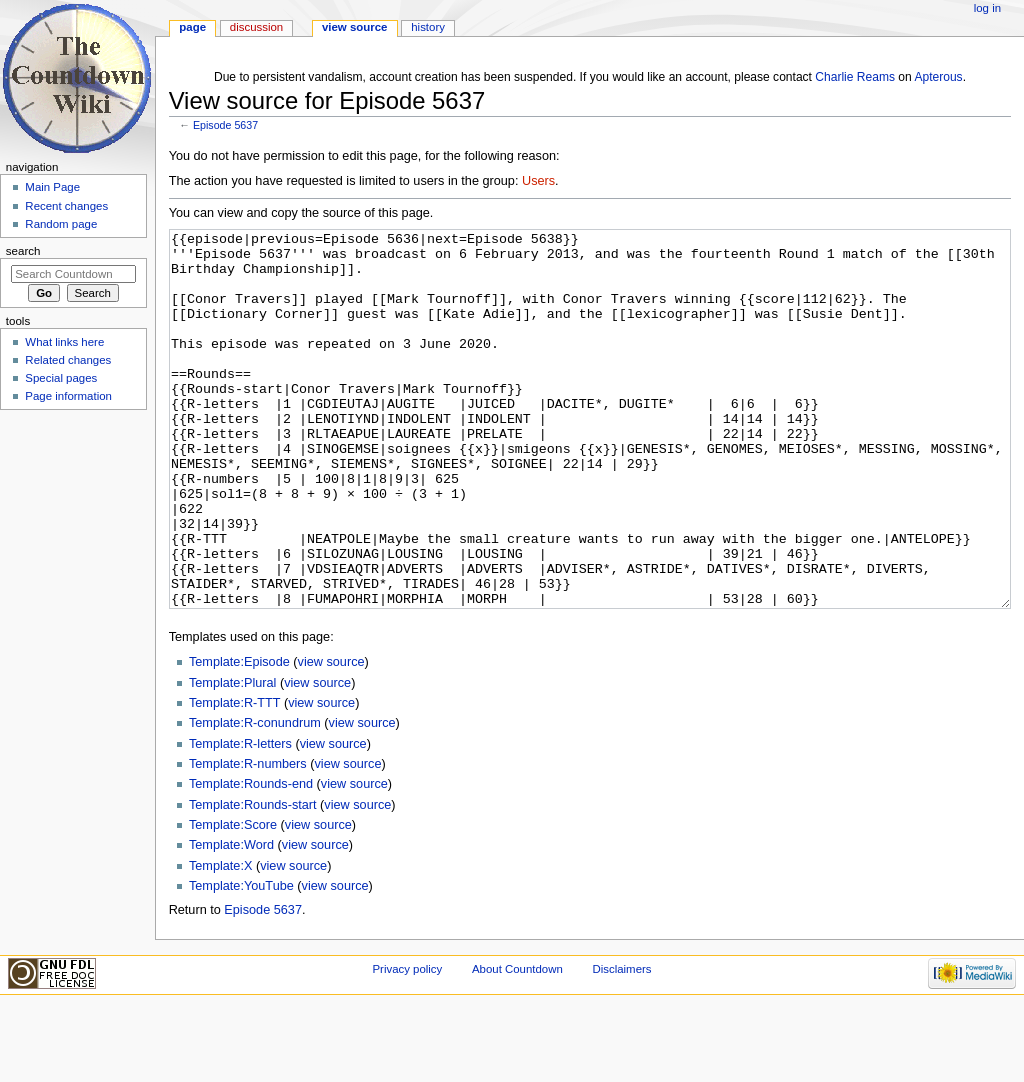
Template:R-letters (240, 819)
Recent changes (66, 206)
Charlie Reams (855, 77)
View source (355, 27)
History (428, 27)
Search (23, 251)
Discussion (256, 27)
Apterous (938, 77)
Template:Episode (239, 737)
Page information (68, 396)
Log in (987, 8)
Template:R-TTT (234, 778)
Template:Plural (232, 758)
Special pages (61, 378)
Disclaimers (621, 1044)
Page (192, 27)
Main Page (52, 187)
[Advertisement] (73, 566)
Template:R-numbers (248, 839)
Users (538, 181)
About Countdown (517, 1044)
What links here (64, 342)
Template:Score (233, 900)
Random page (61, 224)
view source (331, 737)
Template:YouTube (241, 961)
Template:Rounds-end (251, 859)
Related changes (68, 360)
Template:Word (231, 920)
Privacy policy (407, 1044)
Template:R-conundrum (255, 798)
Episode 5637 (225, 125)
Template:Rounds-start (253, 880)
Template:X (220, 941)
